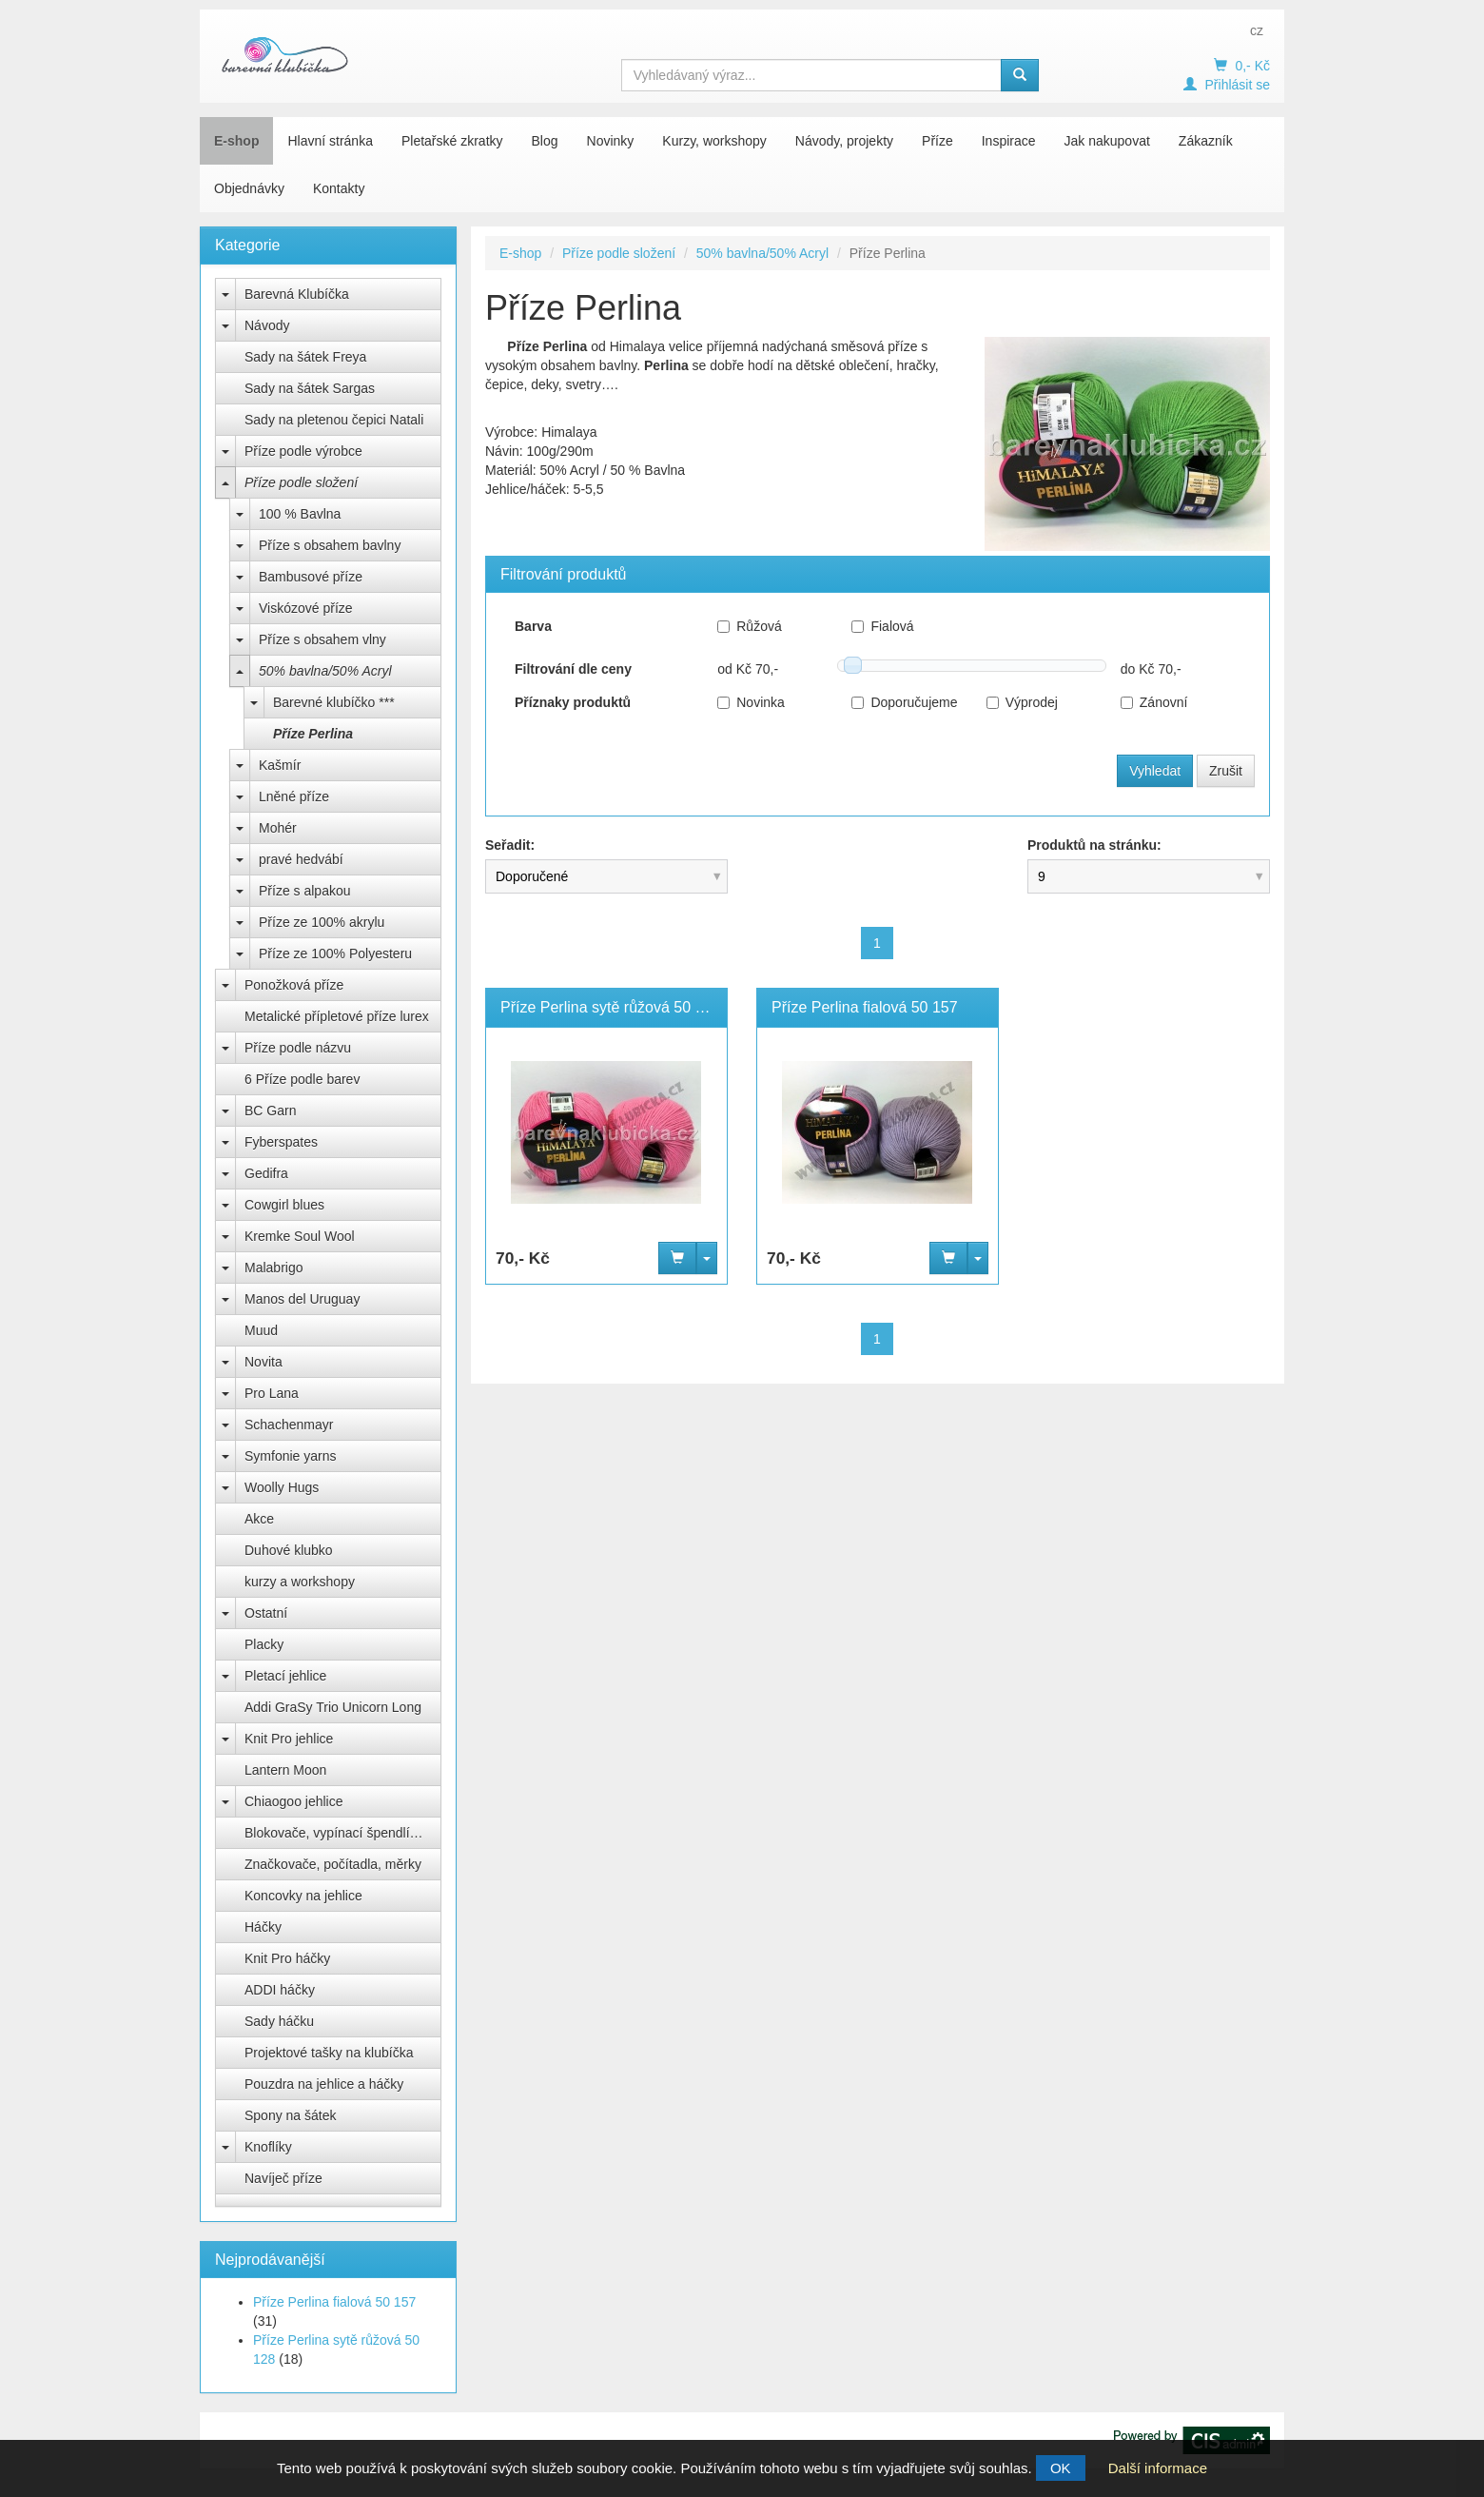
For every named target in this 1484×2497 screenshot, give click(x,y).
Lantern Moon (285, 1770)
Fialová (882, 626)
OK (1060, 2468)
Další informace (1157, 2468)
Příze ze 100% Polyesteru (335, 953)
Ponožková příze (293, 985)
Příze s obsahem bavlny (329, 545)
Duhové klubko (288, 1550)
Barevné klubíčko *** (334, 702)
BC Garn (270, 1110)
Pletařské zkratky (452, 140)
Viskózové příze (306, 608)
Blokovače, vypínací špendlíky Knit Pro (342, 1832)
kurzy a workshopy (299, 1581)
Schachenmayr (288, 1424)
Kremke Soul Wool (299, 1236)
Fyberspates (281, 1142)
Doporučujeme (904, 702)
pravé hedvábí (301, 859)
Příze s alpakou (305, 890)
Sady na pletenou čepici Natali (333, 419)
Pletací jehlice (285, 1675)
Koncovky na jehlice (303, 1895)
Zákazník (1206, 140)
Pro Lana (271, 1393)
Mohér (278, 828)
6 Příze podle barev (302, 1079)
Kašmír (280, 765)
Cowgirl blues (284, 1204)
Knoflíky (268, 2146)
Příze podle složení (301, 482)
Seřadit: (510, 845)
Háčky (263, 1927)
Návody (266, 325)
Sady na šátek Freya (305, 356)
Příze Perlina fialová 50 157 (334, 2302)
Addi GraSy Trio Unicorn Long (332, 1707)
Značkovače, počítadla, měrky (332, 1864)
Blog (545, 140)
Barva (533, 626)
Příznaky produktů (573, 702)
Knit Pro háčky (287, 1958)
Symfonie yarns (290, 1456)
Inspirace (1009, 140)
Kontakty (338, 188)
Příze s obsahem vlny (322, 639)
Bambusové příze (310, 576)
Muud (261, 1330)
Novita (263, 1361)
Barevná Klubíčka (296, 294)
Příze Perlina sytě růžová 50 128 (610, 1007)
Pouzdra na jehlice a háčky (323, 2084)
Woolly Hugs (281, 1487)
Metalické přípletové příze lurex (336, 1016)
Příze (937, 140)
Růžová (749, 626)
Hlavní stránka (329, 140)
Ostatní (265, 1613)
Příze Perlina (313, 733)
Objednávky (249, 188)
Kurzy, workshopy (714, 140)
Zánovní (1154, 702)
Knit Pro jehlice (288, 1738)
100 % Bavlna (300, 513)
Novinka (751, 702)
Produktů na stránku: (1094, 845)
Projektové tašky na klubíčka (328, 2052)
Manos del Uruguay (302, 1299)
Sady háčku (279, 2021)
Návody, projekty (844, 140)
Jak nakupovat (1107, 140)
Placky (263, 1644)
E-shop (236, 140)
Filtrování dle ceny (573, 669)
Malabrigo (273, 1267)
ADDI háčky (279, 1989)
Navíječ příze (283, 2178)
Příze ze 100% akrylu (321, 922)
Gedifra (266, 1173)
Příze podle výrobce (303, 451)
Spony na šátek (290, 2115)
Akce (259, 1518)
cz (1256, 30)
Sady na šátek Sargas (309, 388)
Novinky (611, 140)
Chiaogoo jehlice (293, 1801)
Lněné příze (294, 796)
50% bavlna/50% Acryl (325, 670)
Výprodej (1022, 702)
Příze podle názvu (297, 1047)
